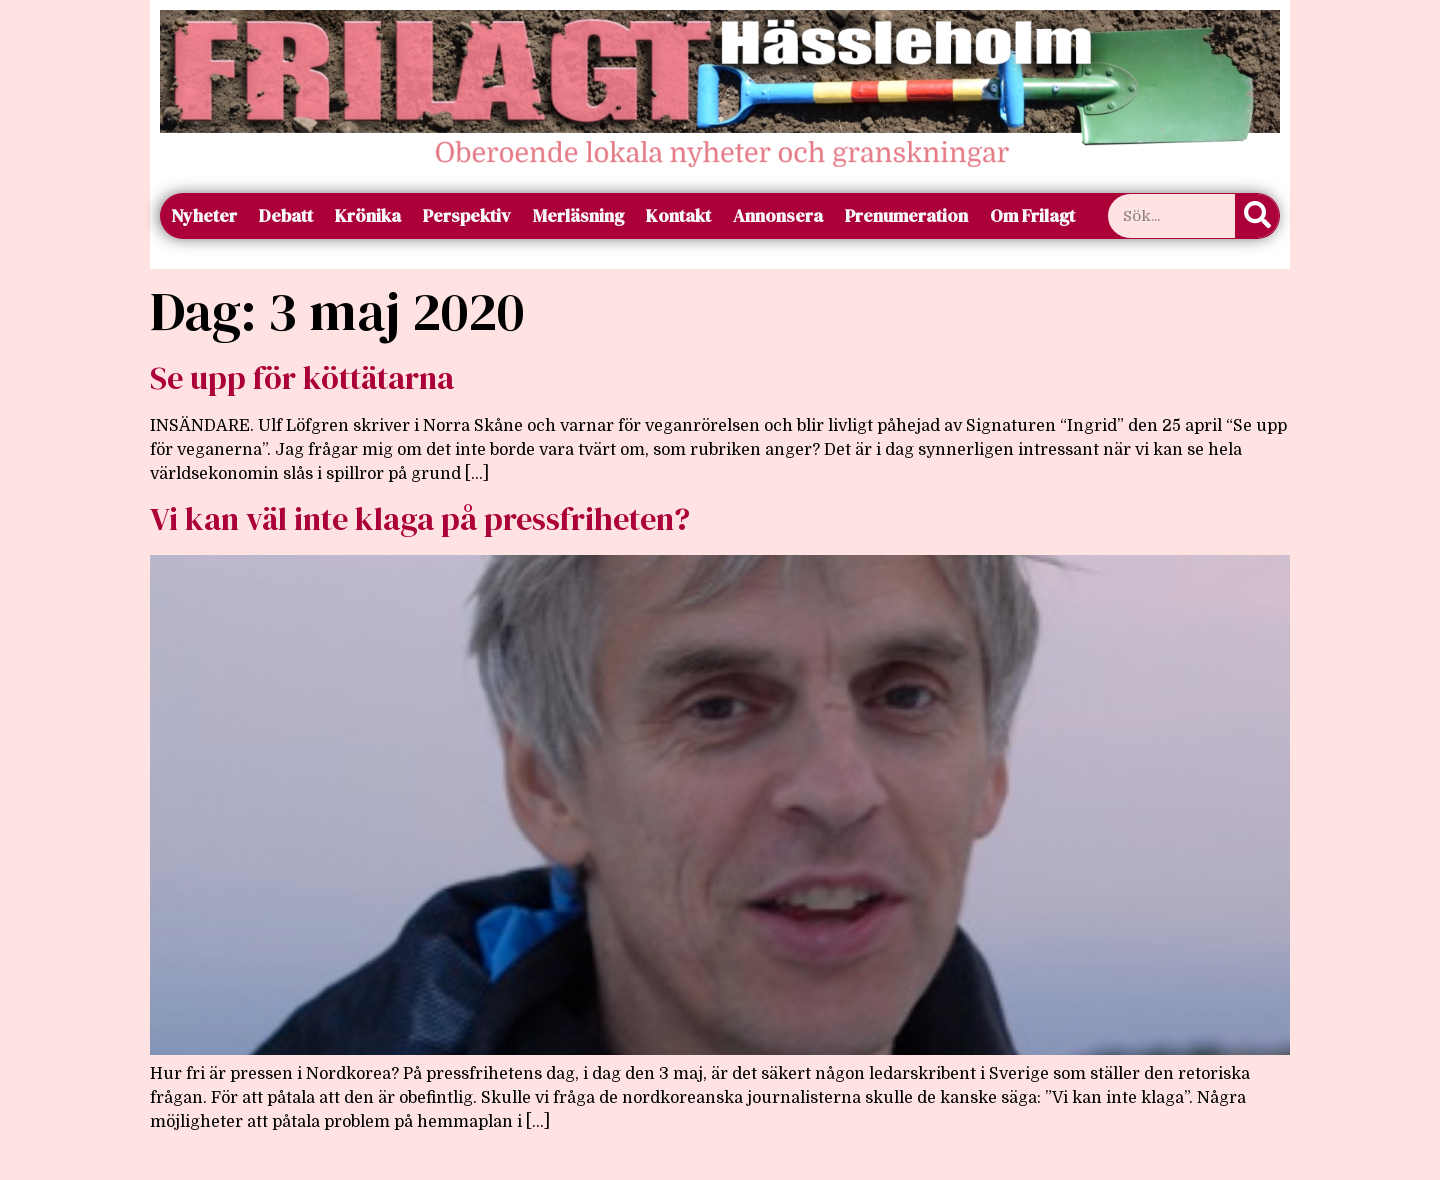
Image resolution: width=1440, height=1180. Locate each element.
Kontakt (678, 215)
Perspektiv (467, 215)
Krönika (368, 215)
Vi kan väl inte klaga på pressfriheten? (420, 519)
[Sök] (1257, 216)
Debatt (286, 215)
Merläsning (578, 215)
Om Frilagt (1032, 215)
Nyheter (204, 215)
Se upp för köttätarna (302, 378)
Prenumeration (906, 215)
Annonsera (778, 215)
